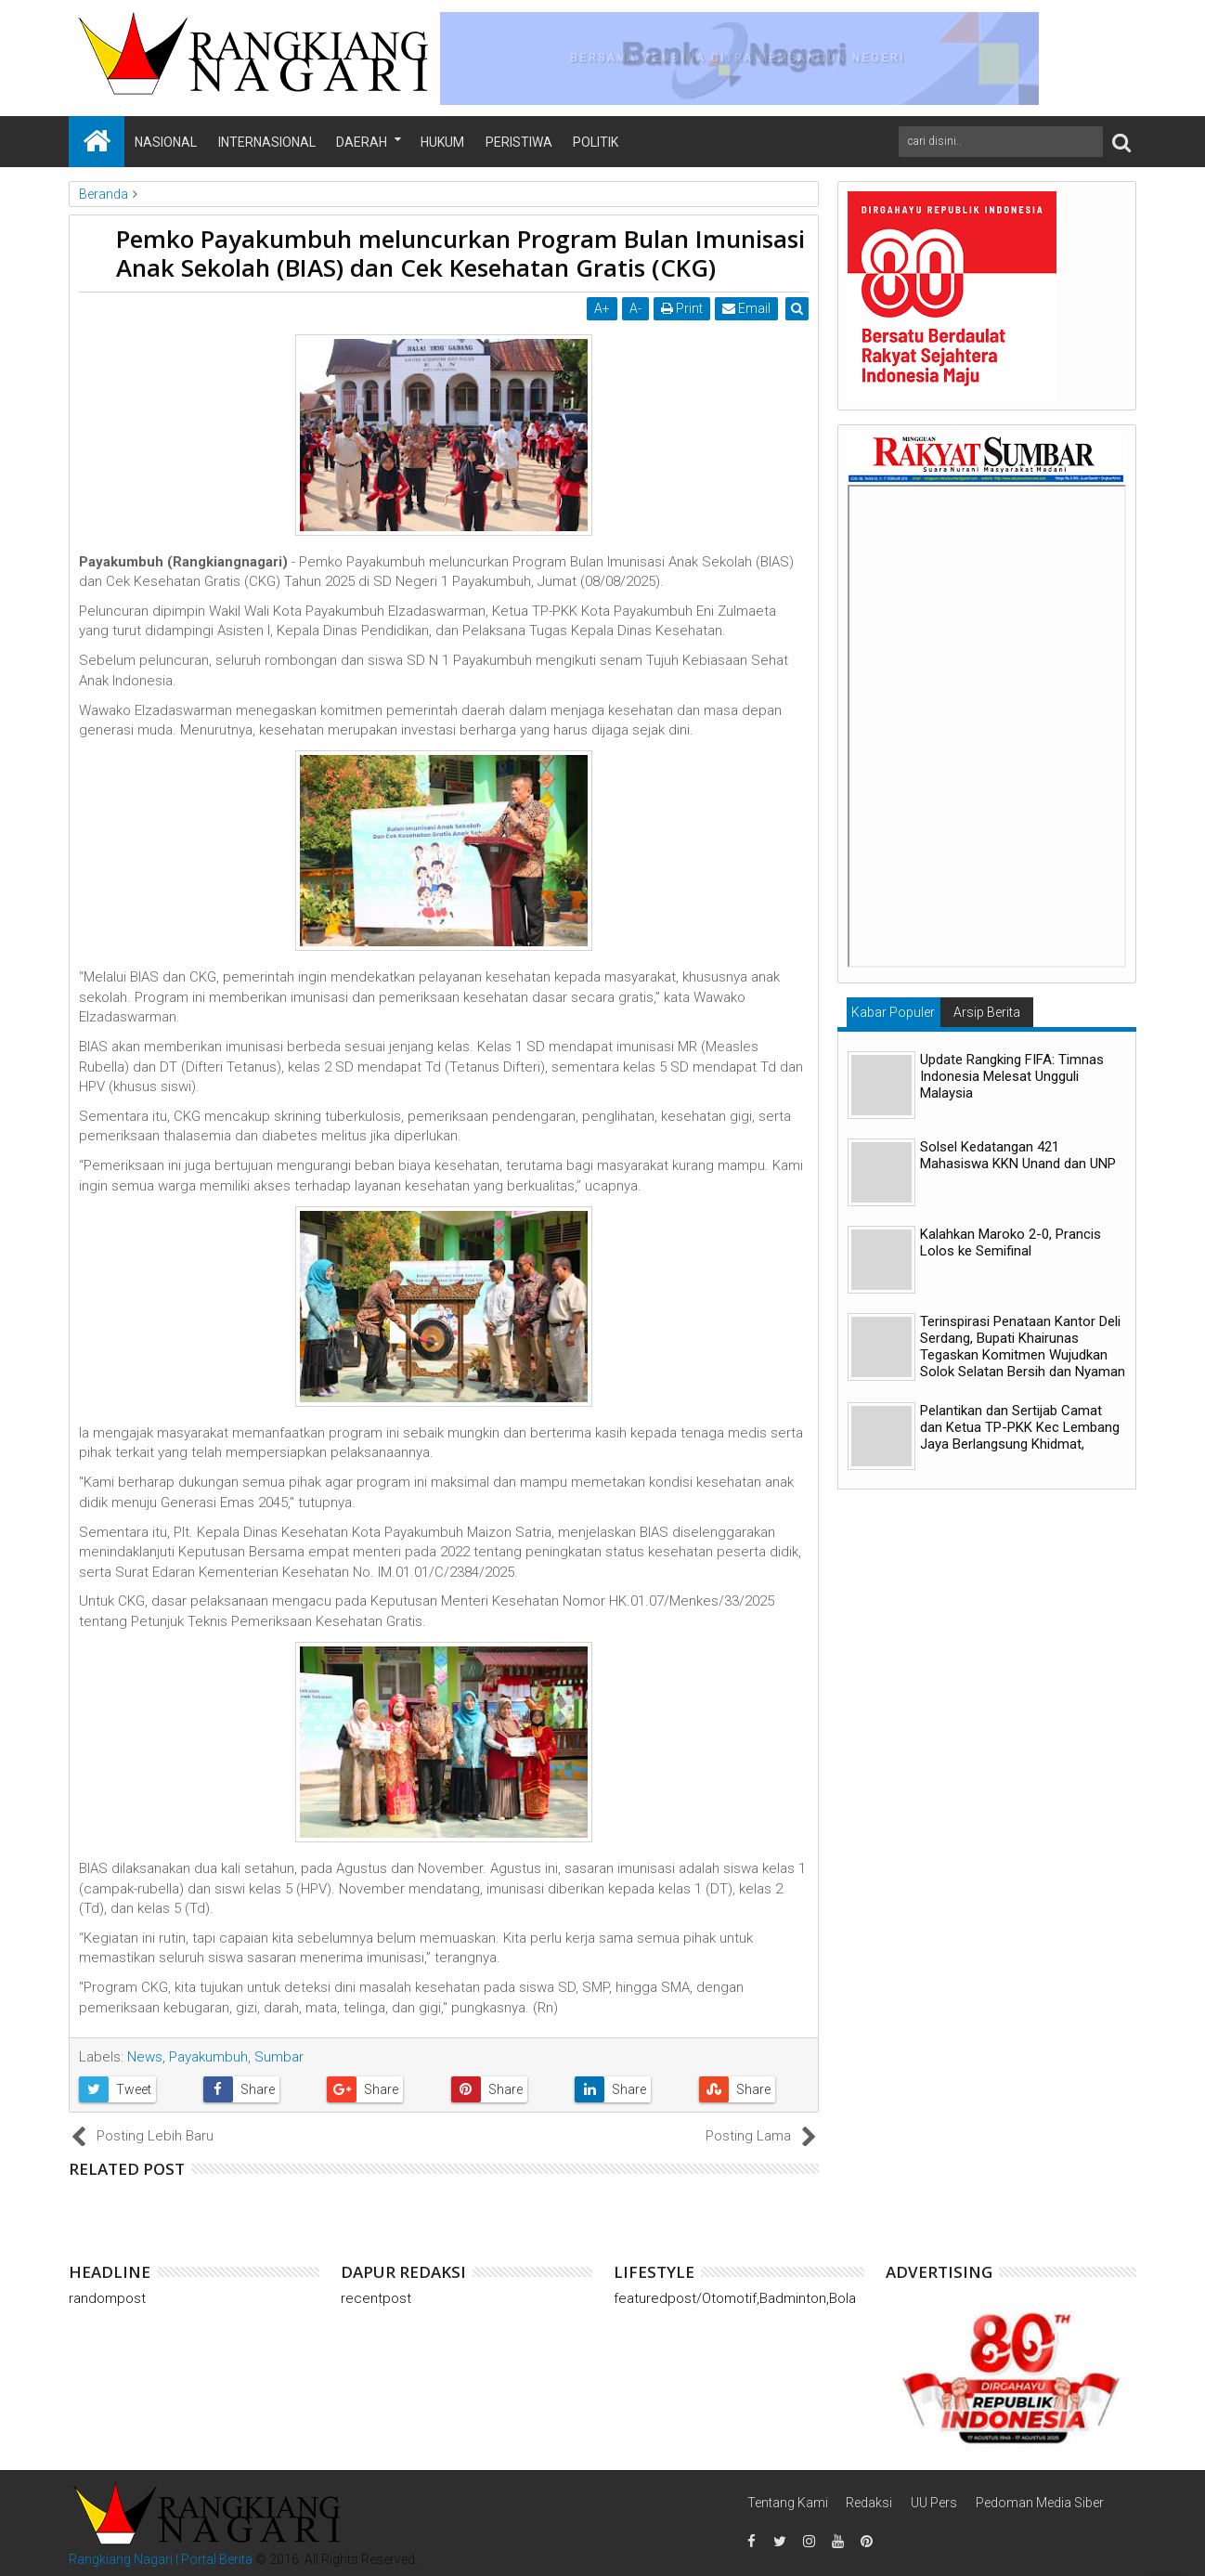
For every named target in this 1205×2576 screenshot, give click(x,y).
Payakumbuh (208, 2057)
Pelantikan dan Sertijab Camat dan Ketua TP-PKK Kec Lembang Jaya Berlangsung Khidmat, (1020, 1427)
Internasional (267, 142)
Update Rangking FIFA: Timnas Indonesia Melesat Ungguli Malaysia (1012, 1076)
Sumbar (279, 2057)
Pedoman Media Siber (1040, 2502)
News (144, 2057)
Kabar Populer (893, 1012)
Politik (595, 142)
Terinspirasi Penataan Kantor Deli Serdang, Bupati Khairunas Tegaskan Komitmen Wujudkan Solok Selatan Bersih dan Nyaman (1022, 1346)
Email (747, 308)
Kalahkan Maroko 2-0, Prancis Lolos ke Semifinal (1010, 1242)
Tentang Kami (787, 2502)
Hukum (442, 142)
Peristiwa (519, 142)
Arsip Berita (986, 1012)
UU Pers (934, 2502)
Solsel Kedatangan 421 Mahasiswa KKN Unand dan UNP (1018, 1155)
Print (683, 308)
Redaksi (869, 2502)
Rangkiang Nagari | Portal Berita (161, 2559)
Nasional (166, 142)
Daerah (361, 142)
